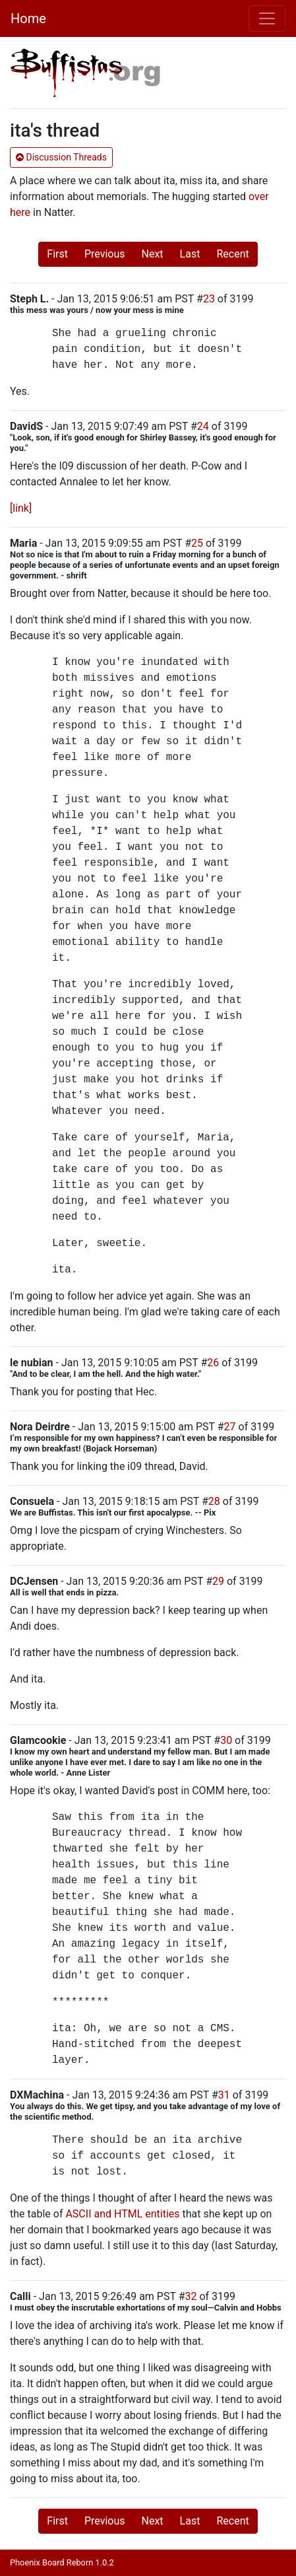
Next (152, 254)
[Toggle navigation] (267, 18)
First (57, 254)
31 (224, 2095)
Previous (104, 254)
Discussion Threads (61, 157)
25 (197, 543)
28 (214, 1501)
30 (226, 1740)
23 (209, 299)
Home (28, 18)
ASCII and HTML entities (122, 2214)
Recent (232, 254)
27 (230, 1426)
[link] (21, 508)
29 (218, 1581)
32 (191, 2296)
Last (190, 254)
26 (213, 1362)
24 (203, 426)
